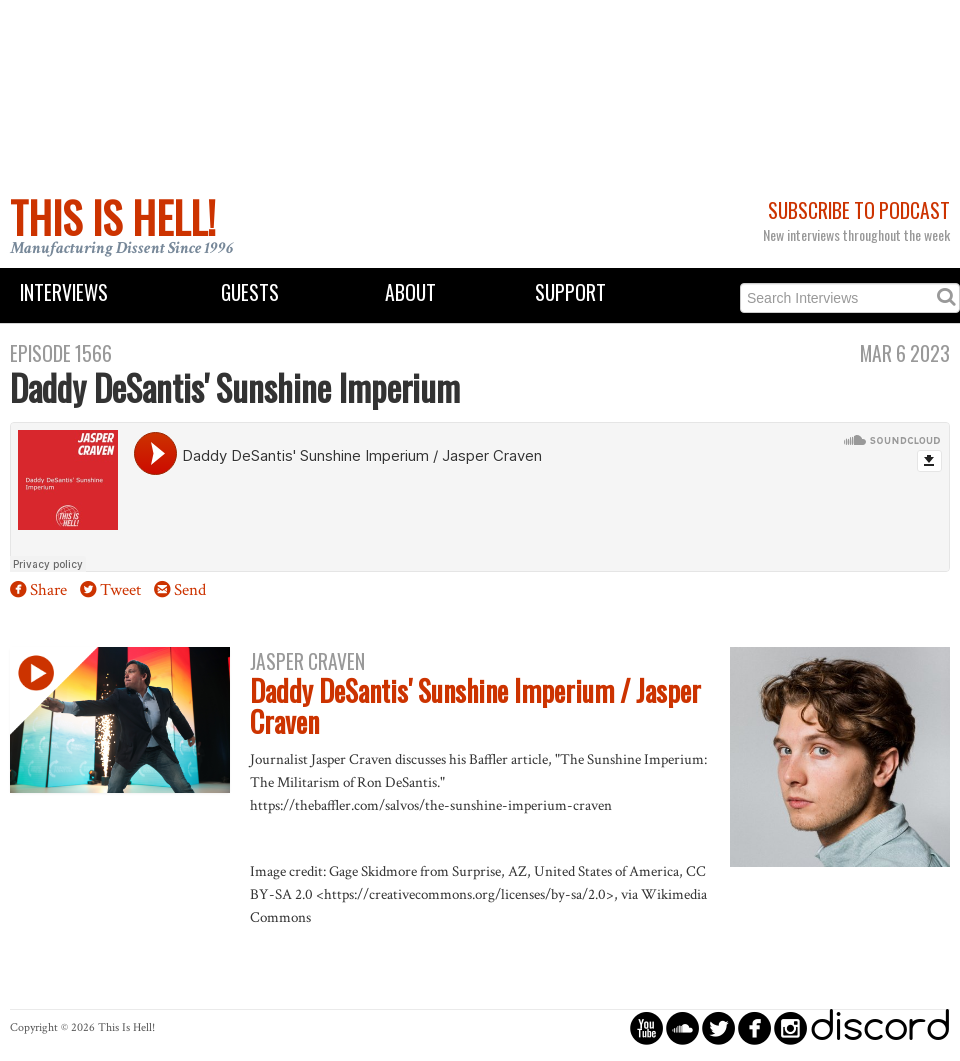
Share (48, 590)
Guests (250, 292)
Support (570, 292)
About (410, 292)
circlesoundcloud (682, 1027)
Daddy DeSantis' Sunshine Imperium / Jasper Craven (475, 706)
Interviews (64, 292)
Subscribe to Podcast (859, 210)
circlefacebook (754, 1027)
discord (880, 1027)
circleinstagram (790, 1027)
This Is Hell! (113, 217)
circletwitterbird (718, 1027)
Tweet (120, 590)
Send (190, 590)
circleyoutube (646, 1027)
